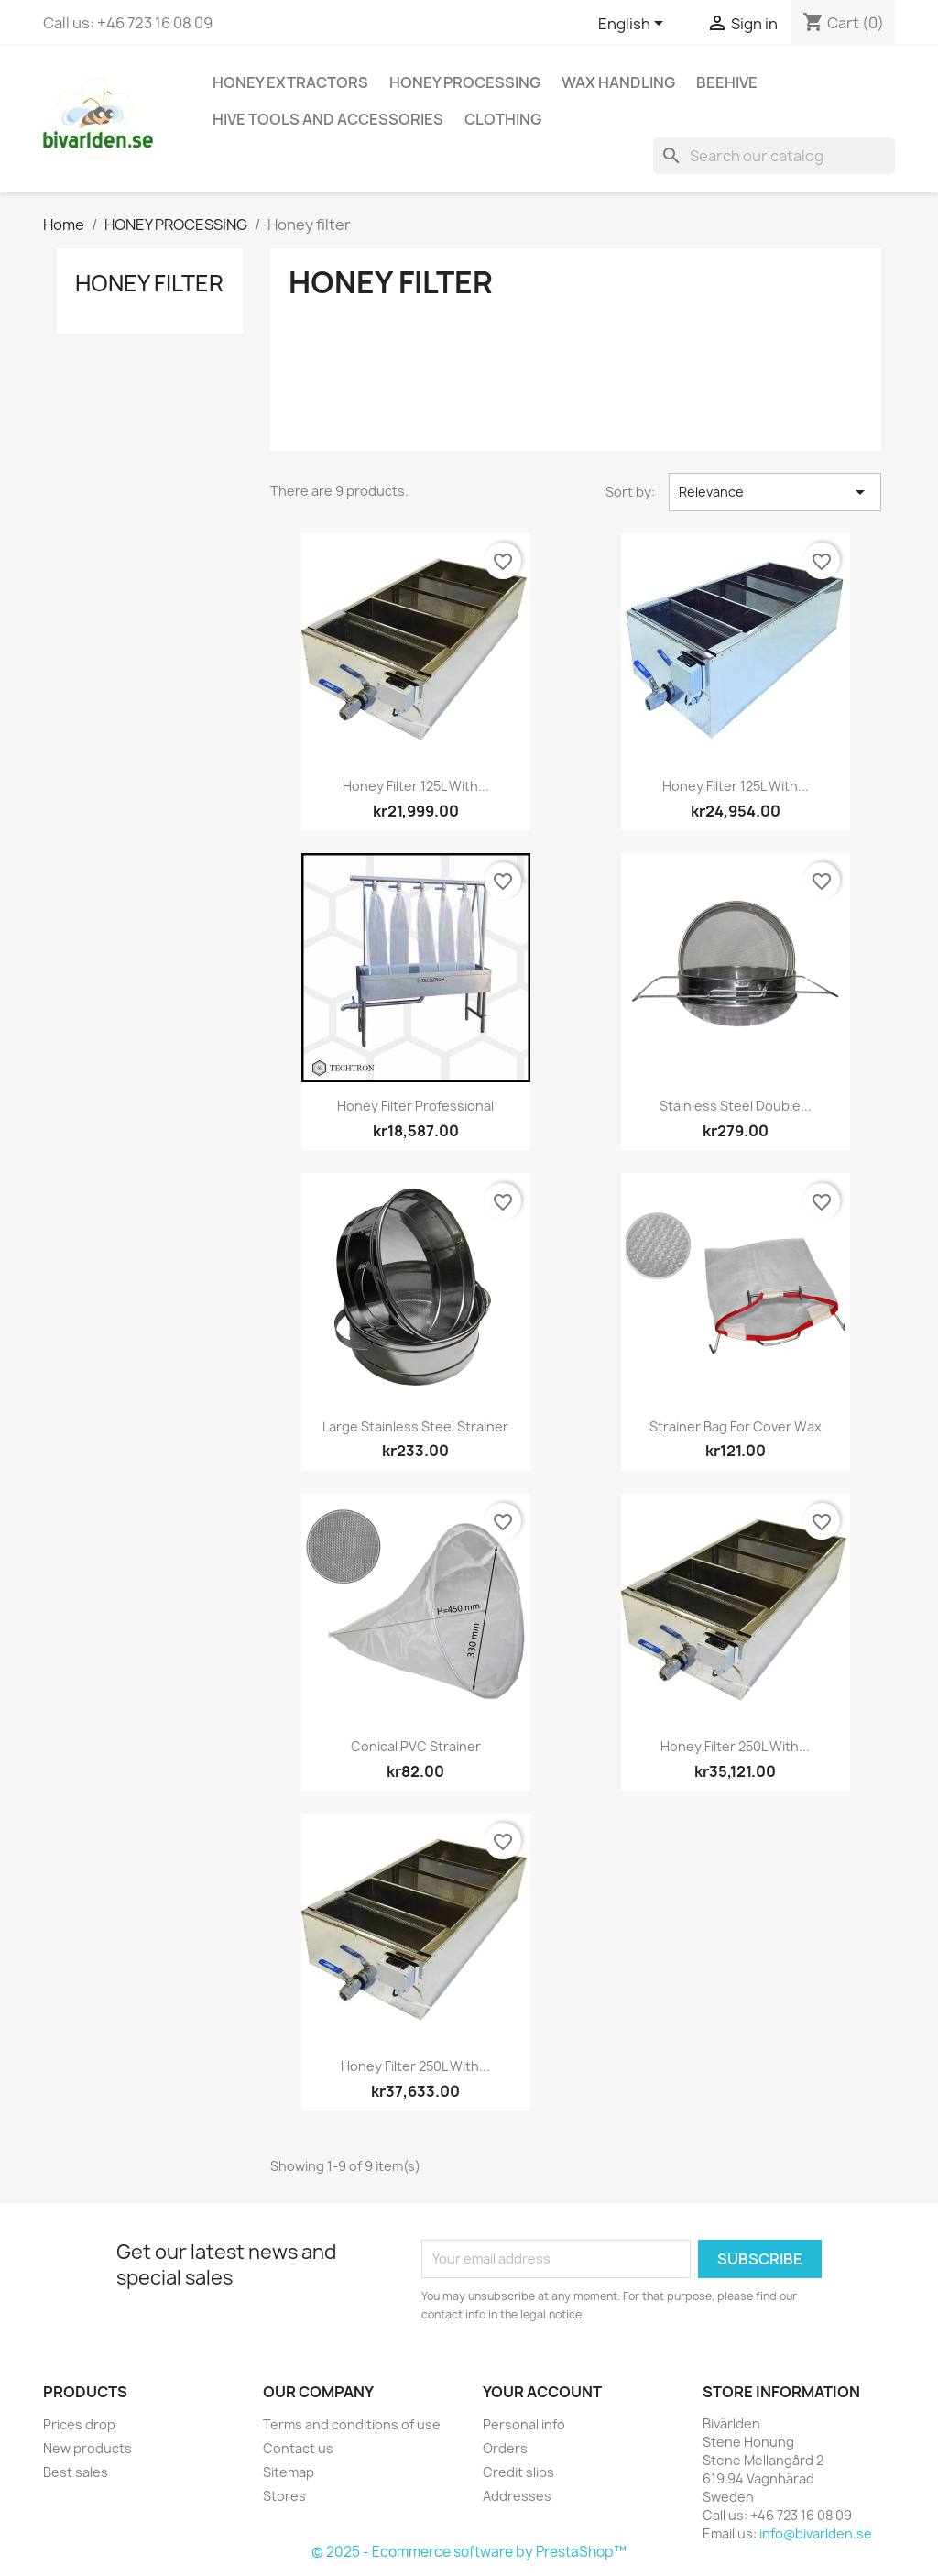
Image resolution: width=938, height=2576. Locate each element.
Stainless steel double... (736, 1105)
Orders (505, 2448)
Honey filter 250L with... (735, 1746)
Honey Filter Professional (415, 1105)
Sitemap (288, 2472)
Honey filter (149, 283)
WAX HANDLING (618, 82)
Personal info (524, 2424)
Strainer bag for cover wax (735, 1426)
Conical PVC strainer (416, 1746)
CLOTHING (502, 119)
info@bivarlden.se (815, 2533)
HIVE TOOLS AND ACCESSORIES (328, 119)
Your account (542, 2392)
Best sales (75, 2472)
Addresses (517, 2496)
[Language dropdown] (634, 25)
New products (87, 2448)
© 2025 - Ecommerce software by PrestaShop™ (469, 2551)
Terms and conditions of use (352, 2424)
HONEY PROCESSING (464, 82)
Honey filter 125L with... (416, 786)
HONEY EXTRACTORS (290, 82)
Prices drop (79, 2424)
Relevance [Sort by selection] (775, 492)
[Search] (774, 155)
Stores (284, 2496)
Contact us (298, 2448)
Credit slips (518, 2472)
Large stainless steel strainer (415, 1426)
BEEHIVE (727, 82)
